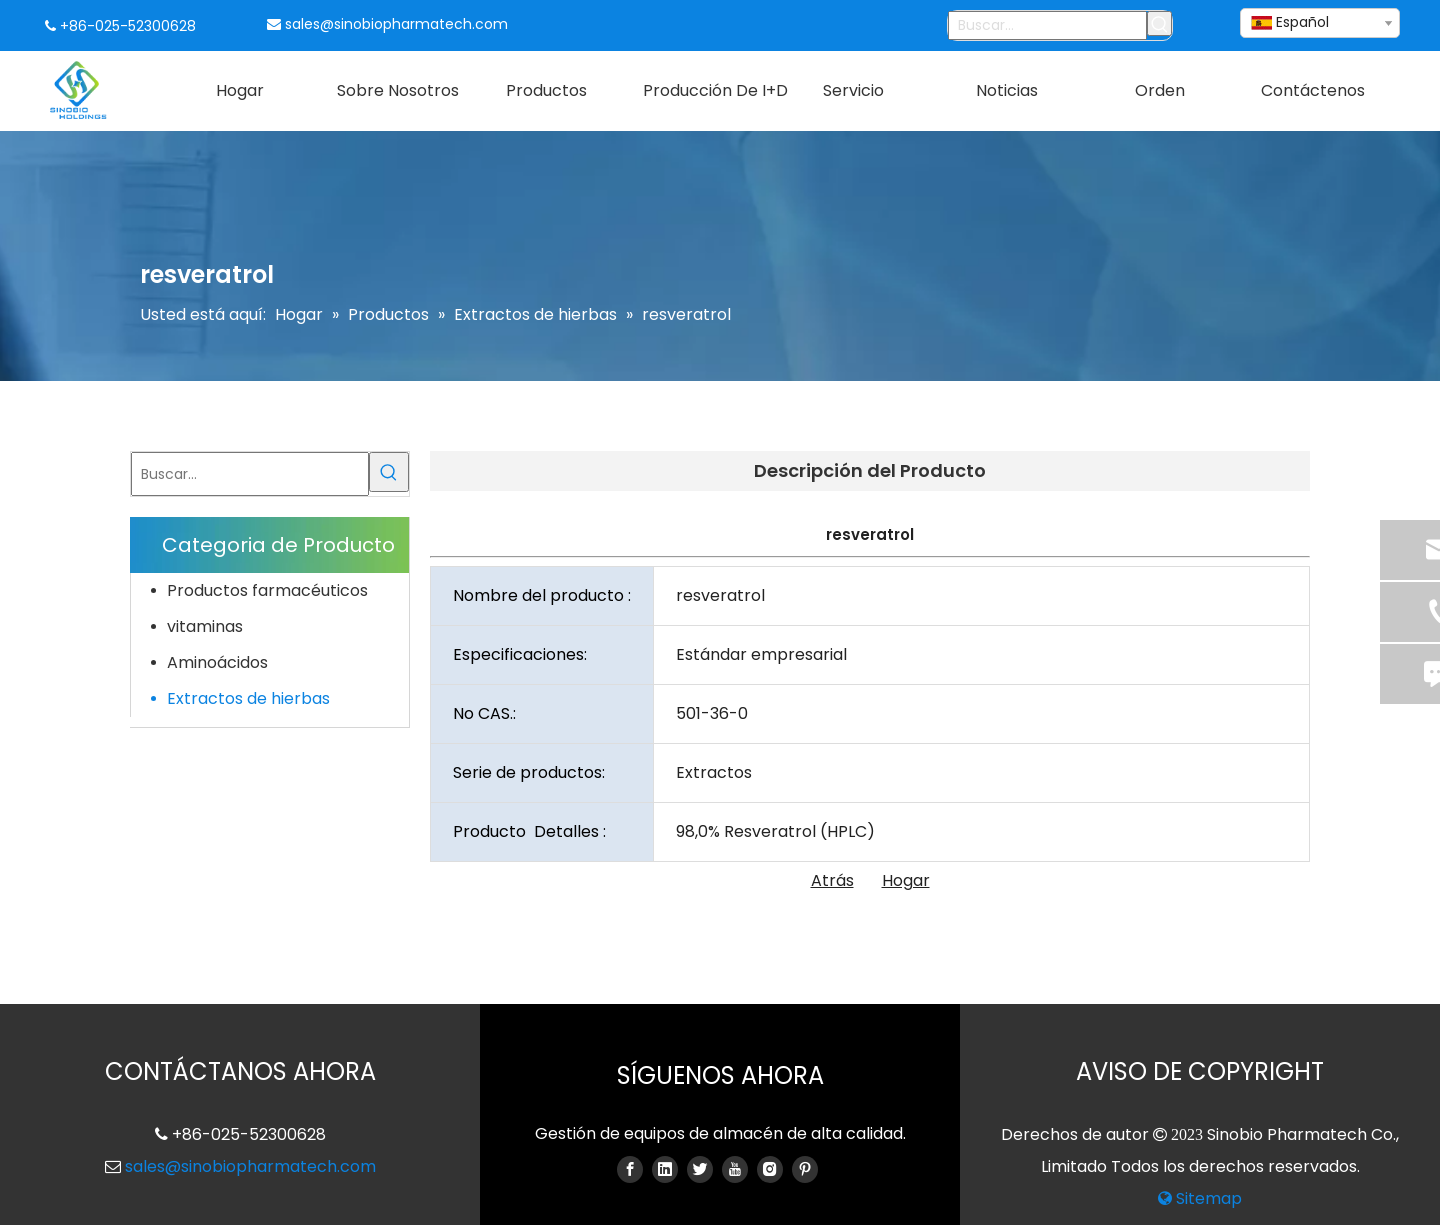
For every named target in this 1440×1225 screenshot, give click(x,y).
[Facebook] (630, 1169)
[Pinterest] (805, 1169)
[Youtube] (735, 1169)
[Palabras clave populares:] (1159, 23)
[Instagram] (770, 1169)
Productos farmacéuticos (267, 590)
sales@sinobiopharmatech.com (396, 24)
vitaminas (205, 626)
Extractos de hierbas (248, 698)
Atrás (832, 880)
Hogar (906, 880)
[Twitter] (700, 1169)
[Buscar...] (1048, 25)
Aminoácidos (217, 662)
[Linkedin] (665, 1169)
